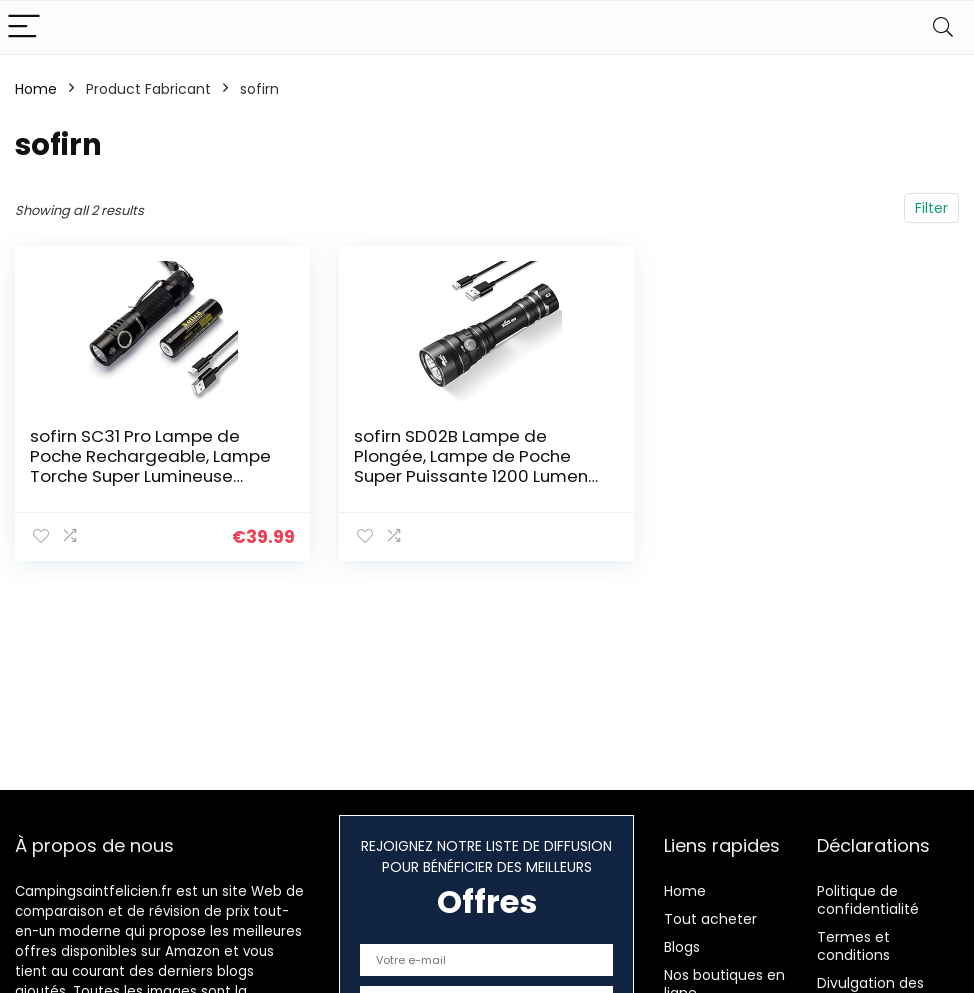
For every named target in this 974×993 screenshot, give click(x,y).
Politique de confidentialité (868, 900)
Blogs (682, 947)
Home (36, 89)
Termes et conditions (853, 946)
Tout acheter (710, 919)
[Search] (943, 27)
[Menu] (24, 27)
